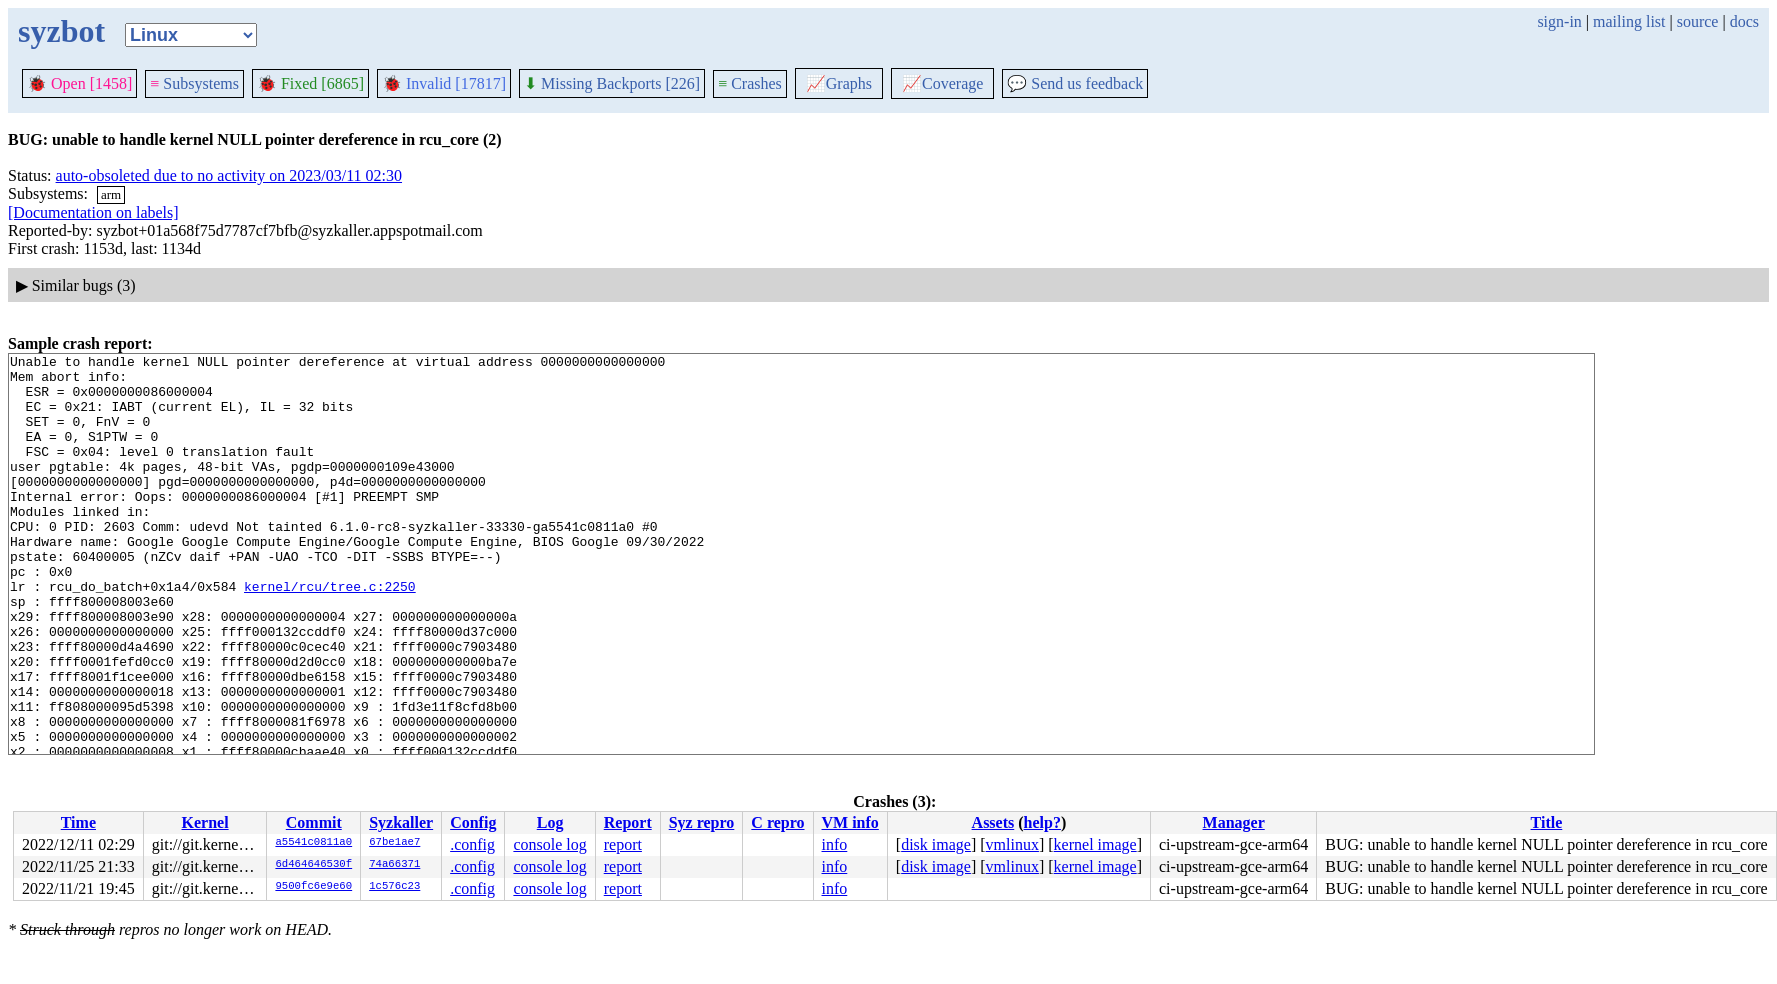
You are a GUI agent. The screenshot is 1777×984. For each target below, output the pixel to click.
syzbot (61, 31)
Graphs (839, 83)
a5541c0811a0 (313, 843)
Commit (314, 822)
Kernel (205, 822)
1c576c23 (394, 887)
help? (1042, 822)
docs (1744, 21)
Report (628, 822)
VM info (850, 822)
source (1698, 21)
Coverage (942, 83)
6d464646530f (313, 865)
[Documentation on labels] (93, 212)
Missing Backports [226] (612, 83)
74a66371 (394, 865)
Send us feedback (1075, 83)
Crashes (750, 83)
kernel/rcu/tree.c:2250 (330, 634)
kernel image (1095, 844)
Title (1547, 822)
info (835, 844)
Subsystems (194, 83)
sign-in (1559, 21)
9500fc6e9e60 (313, 887)
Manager (1234, 822)
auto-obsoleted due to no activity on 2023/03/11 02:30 (229, 175)
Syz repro (702, 822)
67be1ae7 (394, 843)
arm (111, 194)
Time (78, 822)
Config (473, 822)
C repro (777, 822)
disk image (936, 844)
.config (472, 844)
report (623, 844)
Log (550, 822)
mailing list (1629, 21)
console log (549, 844)
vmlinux (1012, 844)
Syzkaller (401, 822)
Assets (993, 822)
